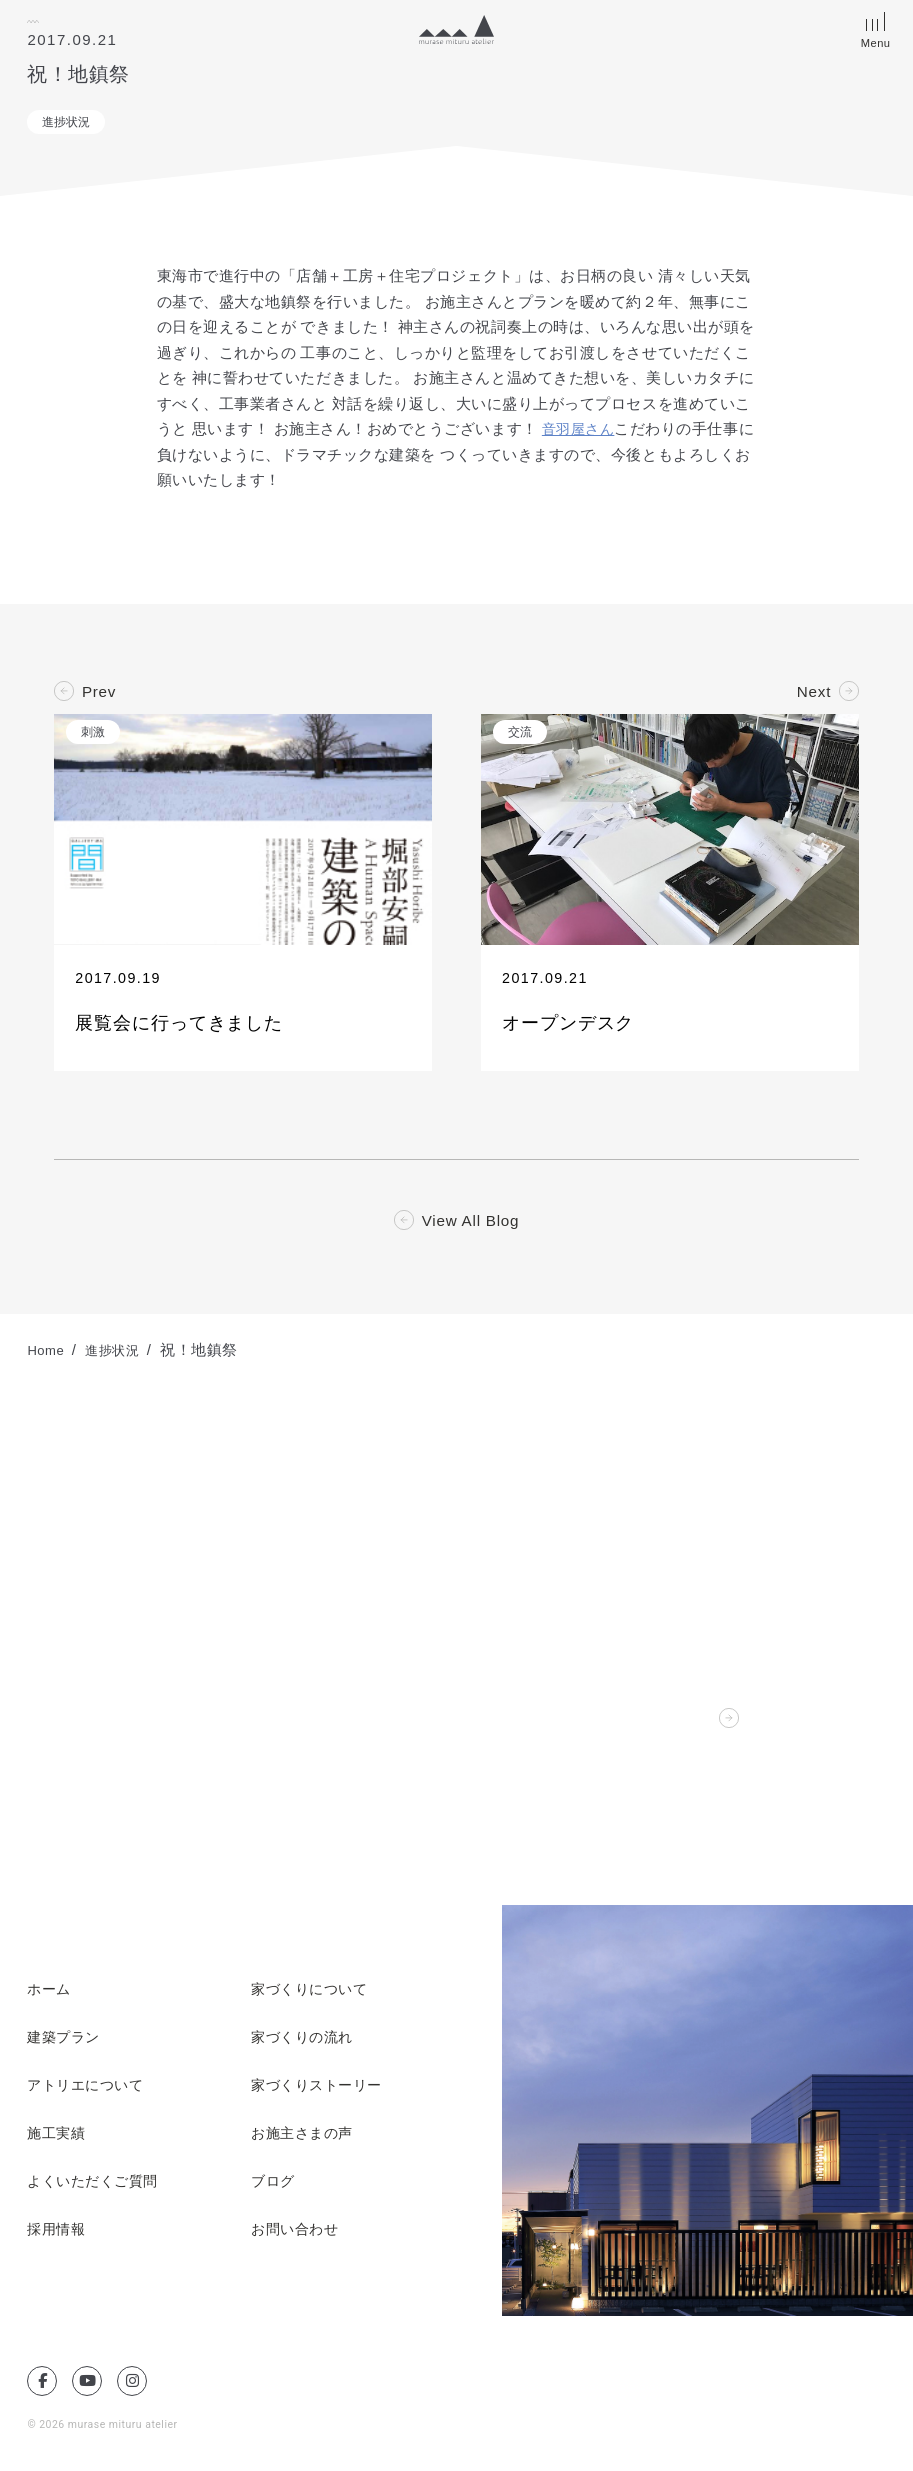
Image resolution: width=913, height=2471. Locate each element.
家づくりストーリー (321, 2091)
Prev (100, 692)
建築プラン (66, 2043)
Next (813, 692)
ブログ (274, 2187)
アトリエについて (89, 2091)
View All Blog (470, 1226)
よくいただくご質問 (97, 2187)
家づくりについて (313, 1995)
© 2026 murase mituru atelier (106, 2429)
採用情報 (58, 2235)
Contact (683, 1724)
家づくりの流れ (305, 2043)
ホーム (50, 1995)
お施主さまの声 (305, 2139)
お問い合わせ (297, 2235)
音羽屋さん (581, 429)
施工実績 (58, 2139)
